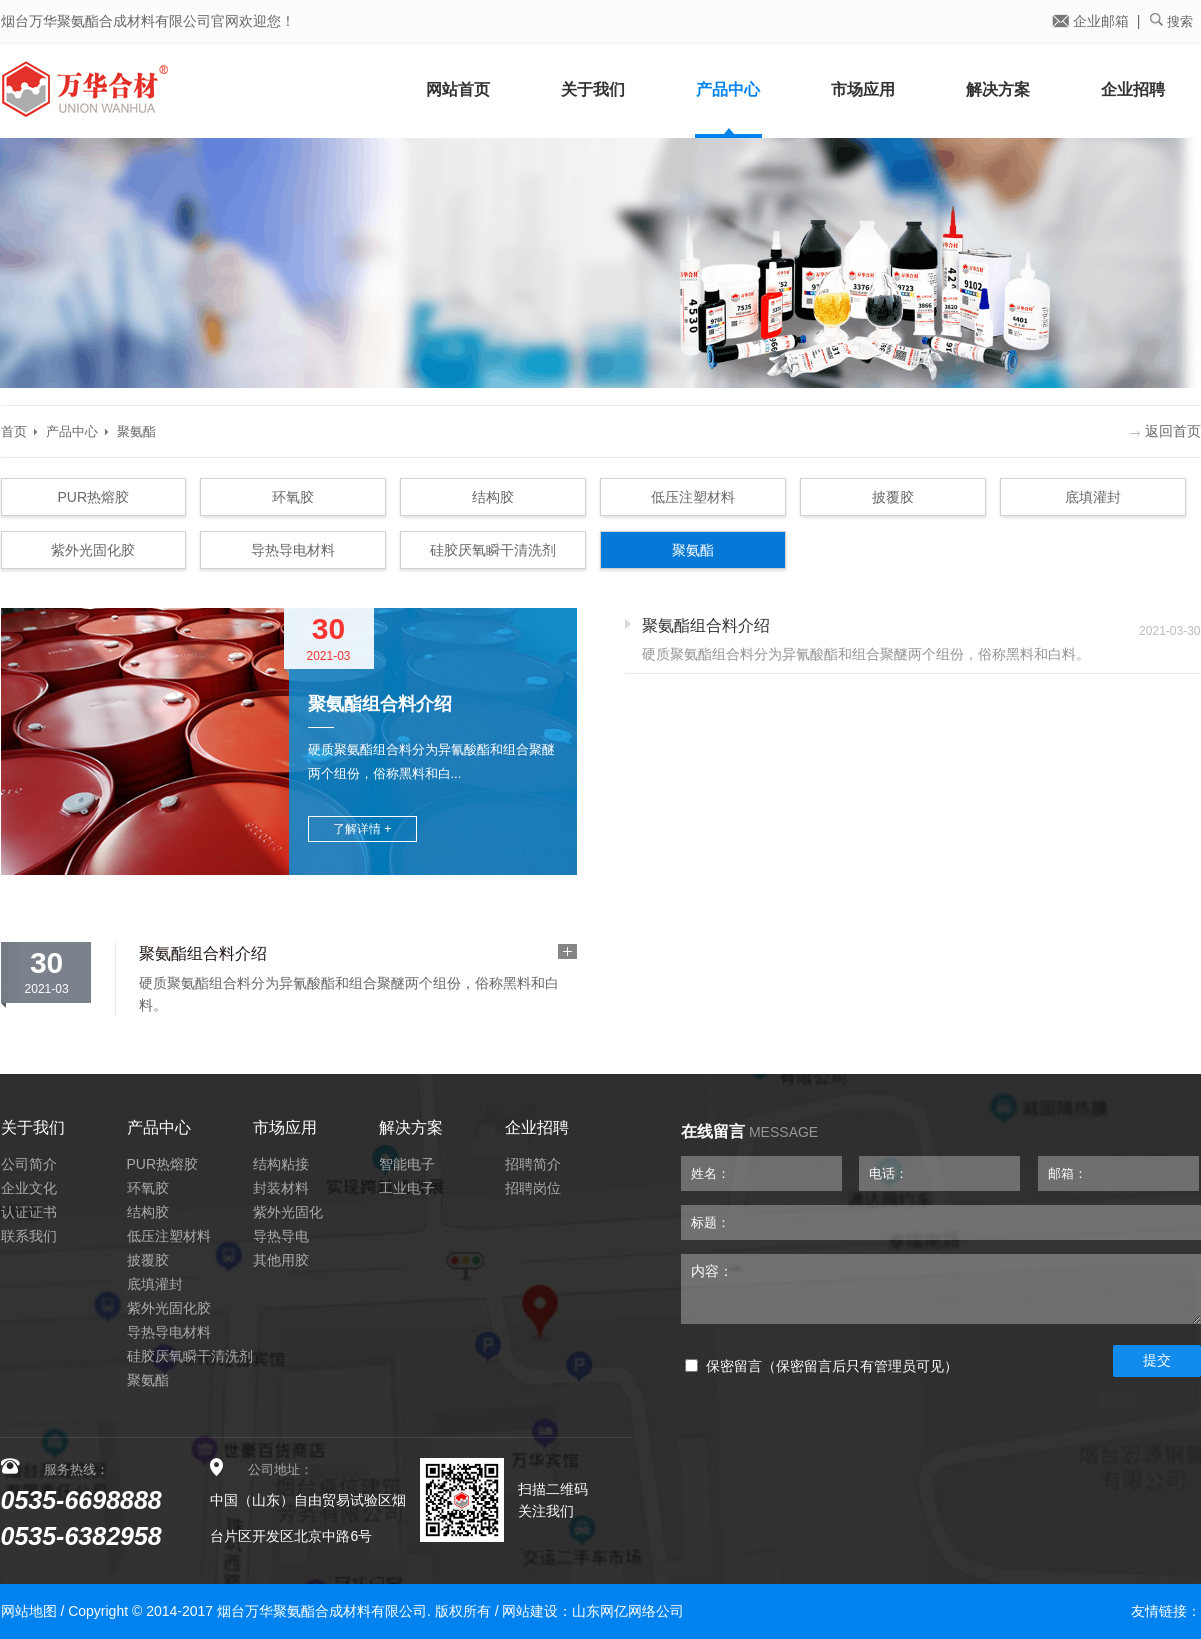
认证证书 (29, 1212)
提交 (1157, 1360)
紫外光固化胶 (93, 550)
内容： (941, 1289)
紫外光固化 (288, 1212)
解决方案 (998, 89)
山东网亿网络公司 (628, 1611)
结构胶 (493, 497)
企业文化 (29, 1188)
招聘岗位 (533, 1188)
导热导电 (281, 1236)
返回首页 (1165, 431)
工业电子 (407, 1188)
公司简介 (29, 1164)
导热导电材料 (293, 550)
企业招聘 (1133, 89)
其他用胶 (281, 1260)
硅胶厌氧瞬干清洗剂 (493, 550)
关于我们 (593, 89)
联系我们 (29, 1236)
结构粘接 (281, 1164)
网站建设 (530, 1611)
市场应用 (863, 89)
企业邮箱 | (1096, 21)
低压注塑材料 (693, 497)
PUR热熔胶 (94, 497)
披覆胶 (893, 497)
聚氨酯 (136, 431)
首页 (14, 431)
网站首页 (458, 89)
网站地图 (29, 1611)
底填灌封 (1093, 497)
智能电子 (407, 1164)
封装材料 (281, 1188)
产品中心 (728, 89)
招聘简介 (533, 1164)
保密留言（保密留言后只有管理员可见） (821, 1366)
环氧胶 (293, 497)
